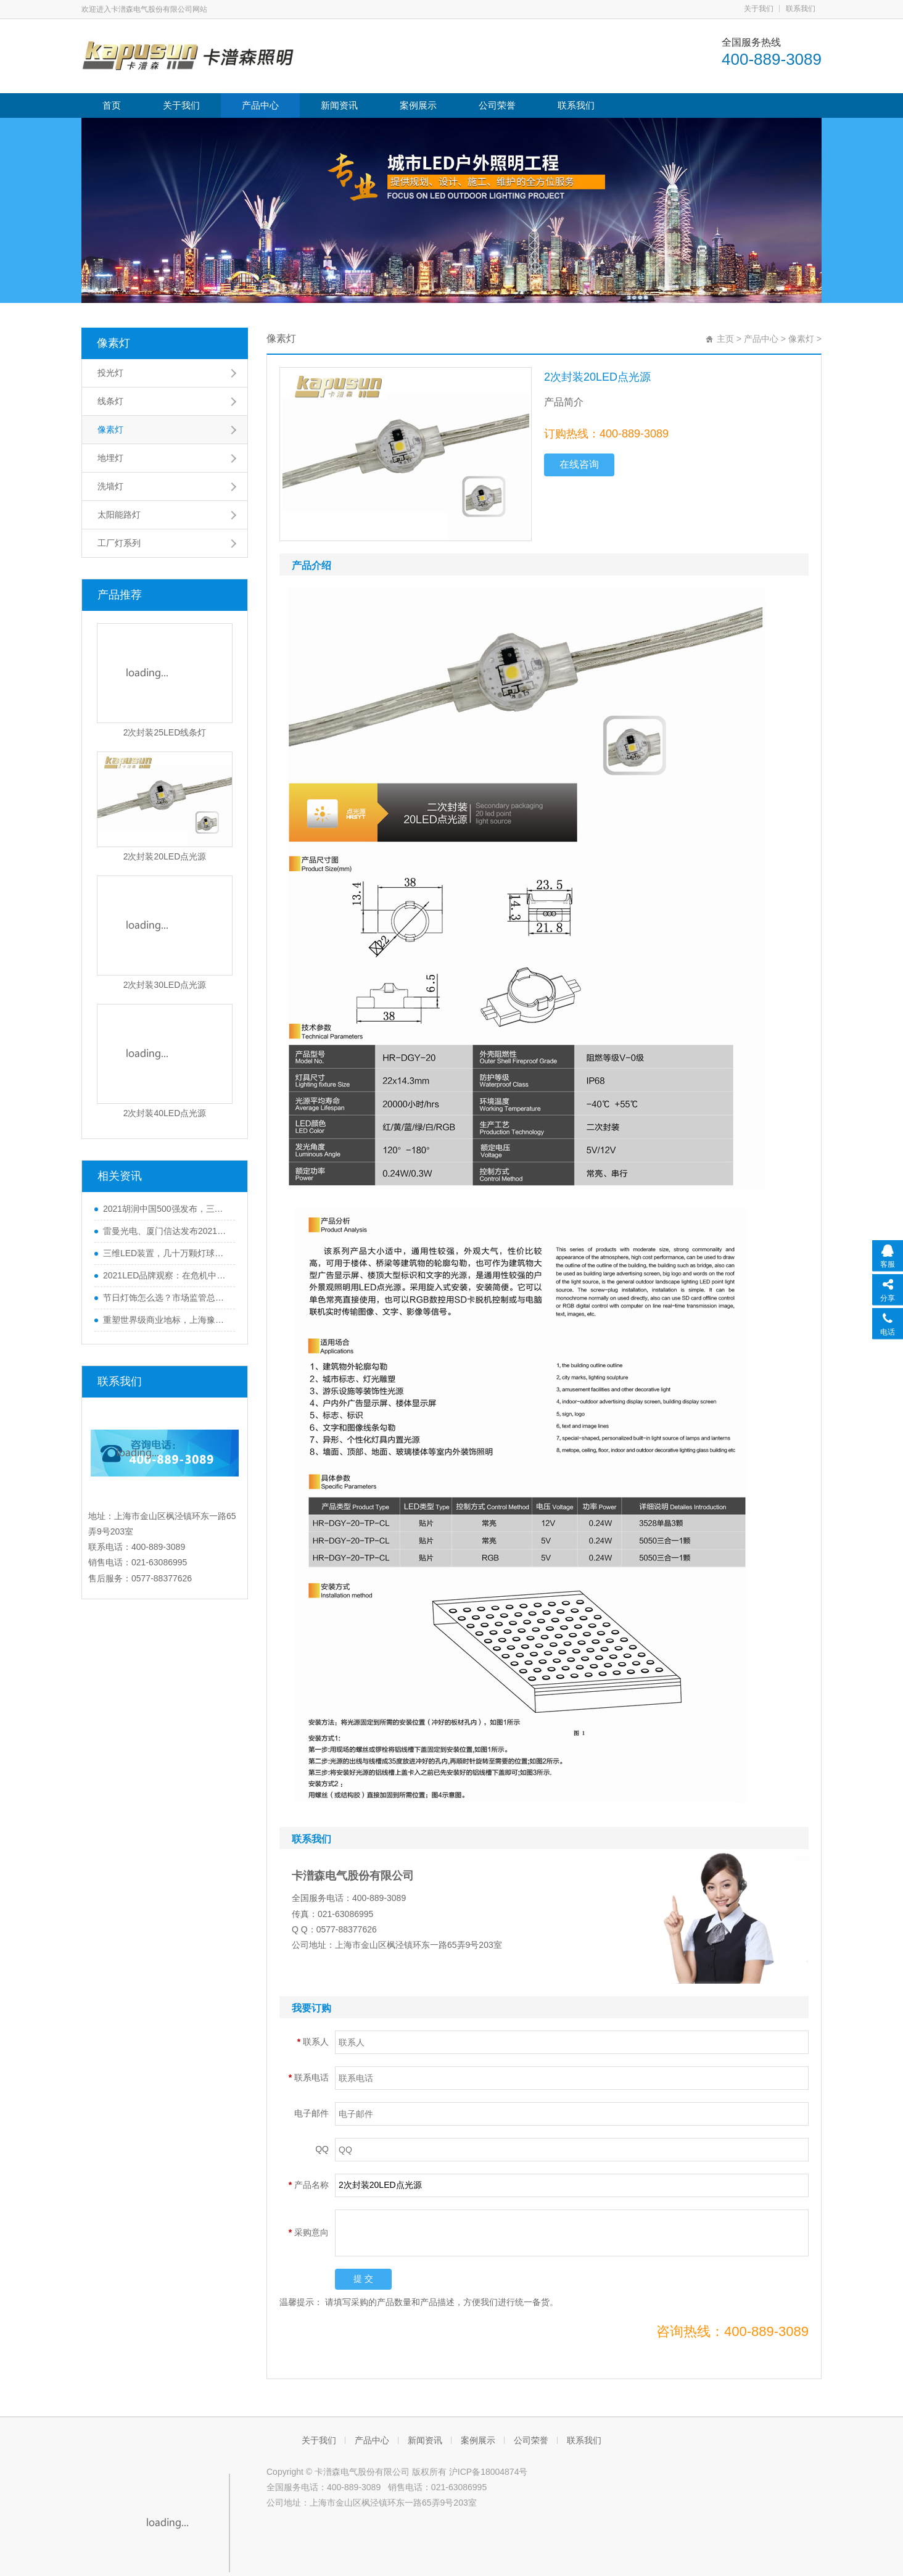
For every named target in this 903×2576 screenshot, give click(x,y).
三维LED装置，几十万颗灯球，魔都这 (166, 1253)
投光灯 (110, 373)
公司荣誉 (497, 105)
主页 (725, 339)
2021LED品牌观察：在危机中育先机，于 (166, 1275)
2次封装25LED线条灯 (165, 732)
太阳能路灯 (119, 515)
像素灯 (113, 343)
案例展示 (418, 105)
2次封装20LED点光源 (165, 856)
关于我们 (758, 8)
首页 (111, 105)
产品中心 (260, 105)
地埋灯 (110, 458)
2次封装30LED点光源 (165, 985)
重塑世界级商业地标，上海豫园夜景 (166, 1320)
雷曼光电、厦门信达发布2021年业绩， (166, 1231)
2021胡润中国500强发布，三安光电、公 (166, 1209)
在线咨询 (579, 464)
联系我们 (800, 8)
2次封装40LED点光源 (165, 1113)
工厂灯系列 (119, 543)
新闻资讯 (339, 105)
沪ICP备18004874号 (488, 2472)
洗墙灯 (110, 486)
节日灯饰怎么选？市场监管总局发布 (166, 1297)
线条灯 (110, 401)
